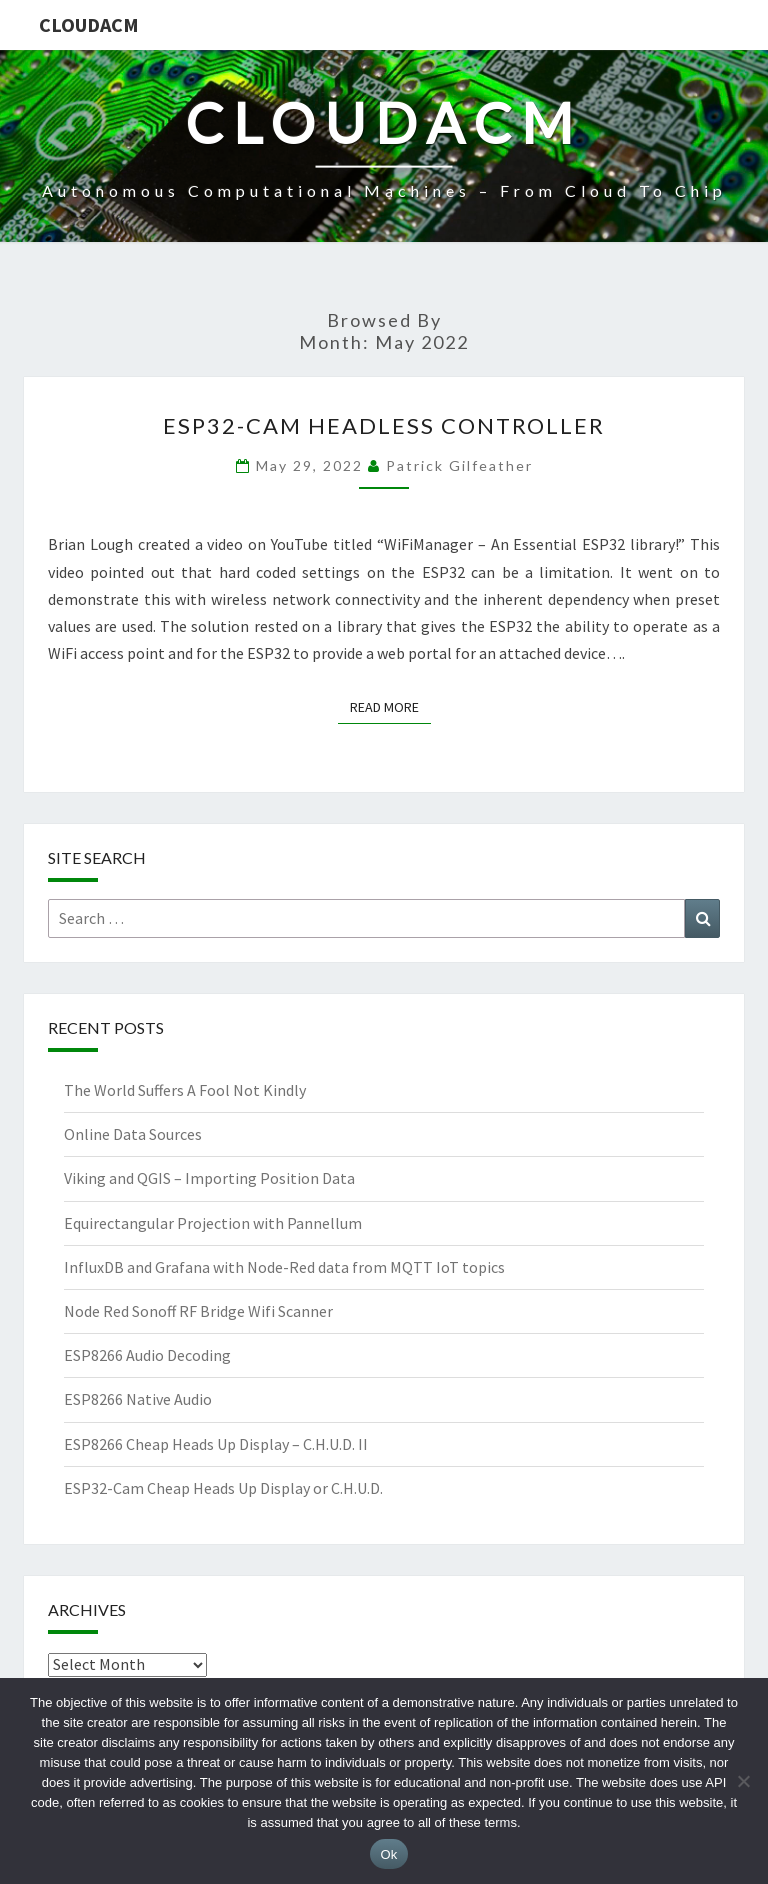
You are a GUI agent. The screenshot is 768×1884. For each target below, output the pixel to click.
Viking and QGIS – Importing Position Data (209, 1178)
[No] (743, 1781)
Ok (388, 1854)
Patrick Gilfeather (459, 465)
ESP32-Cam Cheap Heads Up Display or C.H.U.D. (223, 1488)
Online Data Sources (133, 1134)
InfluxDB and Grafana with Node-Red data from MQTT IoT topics (284, 1267)
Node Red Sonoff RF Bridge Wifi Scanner (198, 1311)
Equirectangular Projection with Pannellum (213, 1223)
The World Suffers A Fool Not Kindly (185, 1090)
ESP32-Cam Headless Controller (384, 425)
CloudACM (89, 24)
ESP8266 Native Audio (138, 1399)
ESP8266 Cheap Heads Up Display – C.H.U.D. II (216, 1444)
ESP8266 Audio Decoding (147, 1355)
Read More (390, 706)
